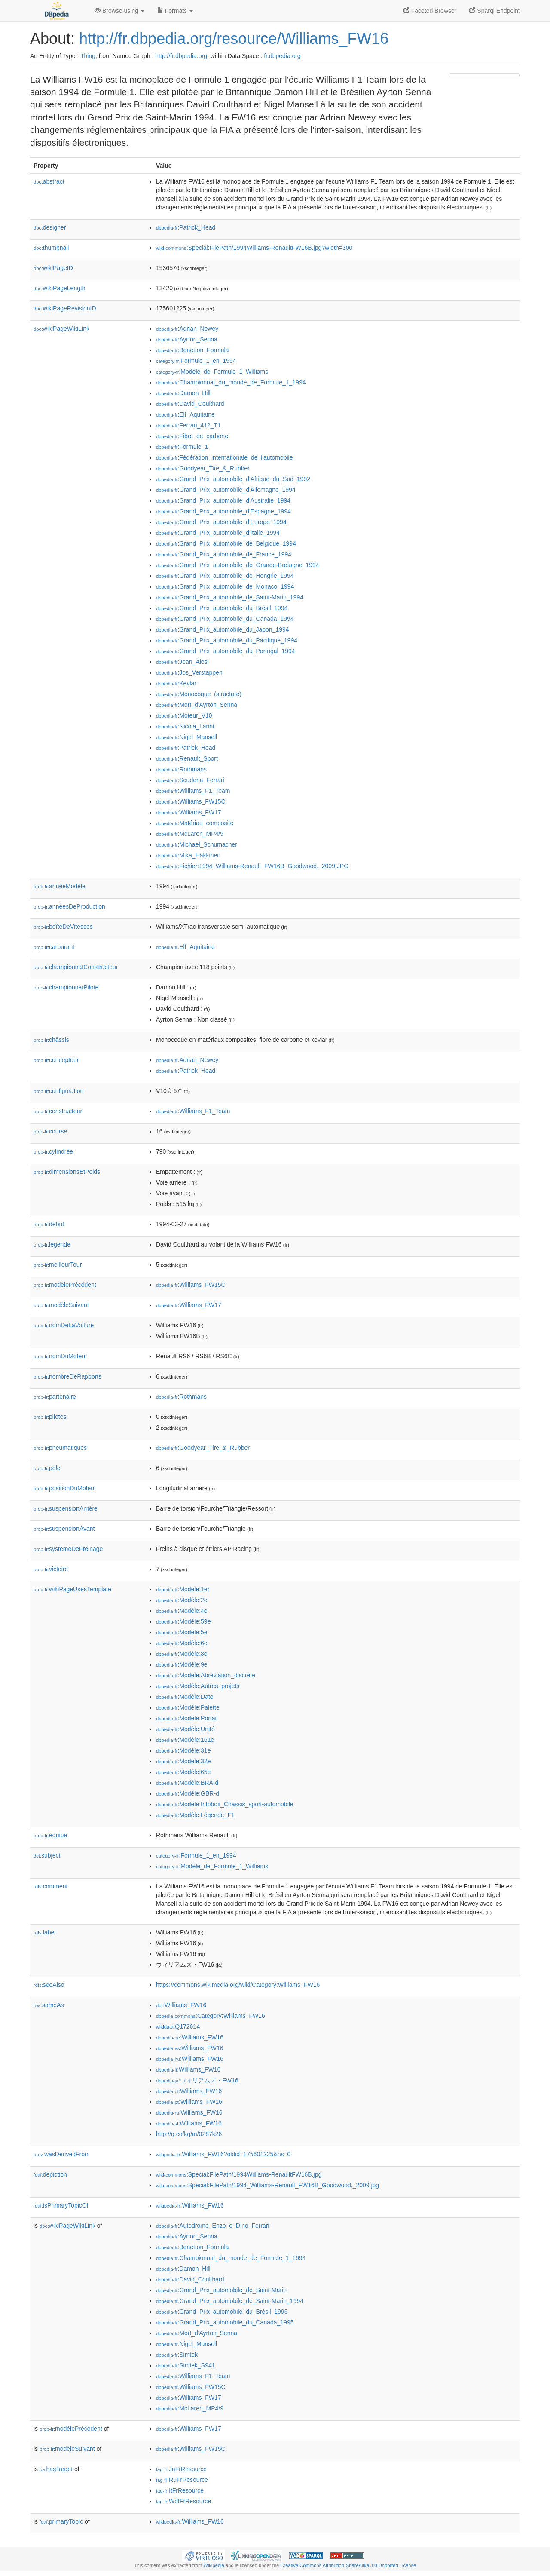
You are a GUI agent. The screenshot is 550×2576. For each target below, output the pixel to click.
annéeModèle (60, 886)
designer (50, 227)
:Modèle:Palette (188, 1707)
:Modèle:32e (183, 1761)
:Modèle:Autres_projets (197, 1686)
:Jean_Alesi (182, 661)
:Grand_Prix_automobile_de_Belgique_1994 (226, 543)
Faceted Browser (430, 10)
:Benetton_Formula (192, 350)
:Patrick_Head (185, 227)
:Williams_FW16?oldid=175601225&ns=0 (223, 2154)
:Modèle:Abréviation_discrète (205, 1675)
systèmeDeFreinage (68, 1548)
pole (47, 1468)
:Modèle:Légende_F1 (195, 1814)
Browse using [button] (119, 10)
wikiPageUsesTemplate (72, 1589)
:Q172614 (178, 2026)
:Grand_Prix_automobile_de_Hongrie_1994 (224, 575)
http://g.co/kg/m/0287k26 (189, 2134)
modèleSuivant (61, 1305)
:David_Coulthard (190, 403)
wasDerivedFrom (62, 2154)
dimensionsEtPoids (67, 1171)
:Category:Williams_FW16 (210, 2015)
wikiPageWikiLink (61, 328)
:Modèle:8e (182, 1653)
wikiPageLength (60, 288)
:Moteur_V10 (184, 715)
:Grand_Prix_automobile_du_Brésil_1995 (221, 2311)
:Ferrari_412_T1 (188, 425)
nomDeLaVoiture (64, 1325)
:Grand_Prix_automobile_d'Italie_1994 (218, 532)
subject (47, 1855)
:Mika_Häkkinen (188, 855)
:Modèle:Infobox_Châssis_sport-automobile (224, 1804)
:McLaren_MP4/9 (189, 833)
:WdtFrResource (183, 2501)
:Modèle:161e (185, 1739)
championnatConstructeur (76, 967)
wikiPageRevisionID (65, 308)
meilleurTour (58, 1264)
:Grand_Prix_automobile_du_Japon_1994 (222, 629)
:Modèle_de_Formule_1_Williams (212, 371)
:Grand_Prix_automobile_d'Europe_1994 (221, 522)
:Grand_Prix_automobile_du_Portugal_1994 (225, 651)
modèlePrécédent (65, 1284)
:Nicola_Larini (185, 726)
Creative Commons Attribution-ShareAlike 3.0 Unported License (348, 2565)
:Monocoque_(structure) (198, 694)
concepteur (56, 1059)
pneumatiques (60, 1447)
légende (52, 1244)
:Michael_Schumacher (196, 844)
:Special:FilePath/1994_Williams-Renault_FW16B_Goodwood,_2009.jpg (267, 2185)
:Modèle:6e (182, 1643)
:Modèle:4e (182, 1610)
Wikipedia (213, 2565)
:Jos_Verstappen (189, 672)
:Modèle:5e (182, 1632)
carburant (54, 946)
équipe (50, 1835)
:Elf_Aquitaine (185, 414)
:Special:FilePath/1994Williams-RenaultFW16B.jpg (238, 2174)
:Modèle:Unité (185, 1729)
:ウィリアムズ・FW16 (197, 2080)
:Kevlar (176, 683)
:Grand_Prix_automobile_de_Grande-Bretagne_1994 (237, 565)
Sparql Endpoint (494, 10)
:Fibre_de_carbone (192, 436)
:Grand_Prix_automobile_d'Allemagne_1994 (226, 489)
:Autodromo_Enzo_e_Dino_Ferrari (212, 2225)
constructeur (58, 1111)
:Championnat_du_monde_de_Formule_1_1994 (231, 382)
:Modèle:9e (182, 1664)
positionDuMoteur (65, 1488)
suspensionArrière (66, 1508)
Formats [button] (175, 10)
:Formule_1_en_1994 (196, 360)
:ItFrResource (180, 2490)
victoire (51, 1569)
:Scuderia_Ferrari (190, 780)
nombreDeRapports (67, 1376)
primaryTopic (61, 2521)
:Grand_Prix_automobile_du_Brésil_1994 (221, 608)
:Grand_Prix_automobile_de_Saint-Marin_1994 (229, 597)
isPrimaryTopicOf (61, 2205)
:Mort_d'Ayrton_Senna (196, 704)
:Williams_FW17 (188, 812)
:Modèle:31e (183, 1750)
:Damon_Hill (183, 393)
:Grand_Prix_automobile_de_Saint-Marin (221, 2290)
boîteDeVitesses (63, 926)
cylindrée (53, 1151)
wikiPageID (53, 267)
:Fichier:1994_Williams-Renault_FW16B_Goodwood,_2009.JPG (252, 866)
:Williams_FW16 (181, 2005)
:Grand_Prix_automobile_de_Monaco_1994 (225, 586)
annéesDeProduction (69, 906)
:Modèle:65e (183, 1772)
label (44, 1932)
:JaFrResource (181, 2468)
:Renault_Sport (187, 758)
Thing (87, 55)
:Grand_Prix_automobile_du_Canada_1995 (224, 2322)
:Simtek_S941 (185, 2365)
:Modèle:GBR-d (187, 1793)
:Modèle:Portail (187, 1718)
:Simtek (177, 2354)
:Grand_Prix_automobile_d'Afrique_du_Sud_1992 (233, 479)
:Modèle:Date (185, 1696)
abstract (49, 181)
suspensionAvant (64, 1528)
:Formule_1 (182, 446)
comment (50, 1886)
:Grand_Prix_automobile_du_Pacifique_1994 (226, 640)
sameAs (49, 2005)
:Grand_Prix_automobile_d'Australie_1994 (223, 500)
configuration (58, 1090)
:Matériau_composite (194, 823)
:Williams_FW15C (191, 801)
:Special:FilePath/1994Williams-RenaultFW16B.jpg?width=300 (254, 247)
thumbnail (51, 247)
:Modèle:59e (183, 1621)
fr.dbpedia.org (282, 55)
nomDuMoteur (60, 1356)
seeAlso (49, 1984)
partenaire (55, 1396)
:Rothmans (181, 769)
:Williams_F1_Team (193, 790)
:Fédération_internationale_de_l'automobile (224, 457)
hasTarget (56, 2468)
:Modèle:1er (182, 1589)
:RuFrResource (182, 2479)
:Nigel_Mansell (186, 737)
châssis (51, 1039)
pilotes (50, 1416)
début (49, 1224)
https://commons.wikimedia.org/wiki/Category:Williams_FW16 (238, 1984)
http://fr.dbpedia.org (181, 55)
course (50, 1131)
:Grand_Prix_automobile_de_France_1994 (223, 554)
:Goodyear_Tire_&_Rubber (203, 468)
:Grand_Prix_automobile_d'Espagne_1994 (223, 511)
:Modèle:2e (182, 1600)
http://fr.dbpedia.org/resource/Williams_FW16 (233, 38)
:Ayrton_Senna (186, 339)
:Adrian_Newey (187, 328)
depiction (50, 2174)
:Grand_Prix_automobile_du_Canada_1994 (224, 618)
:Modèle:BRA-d (187, 1782)
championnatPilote (66, 987)
